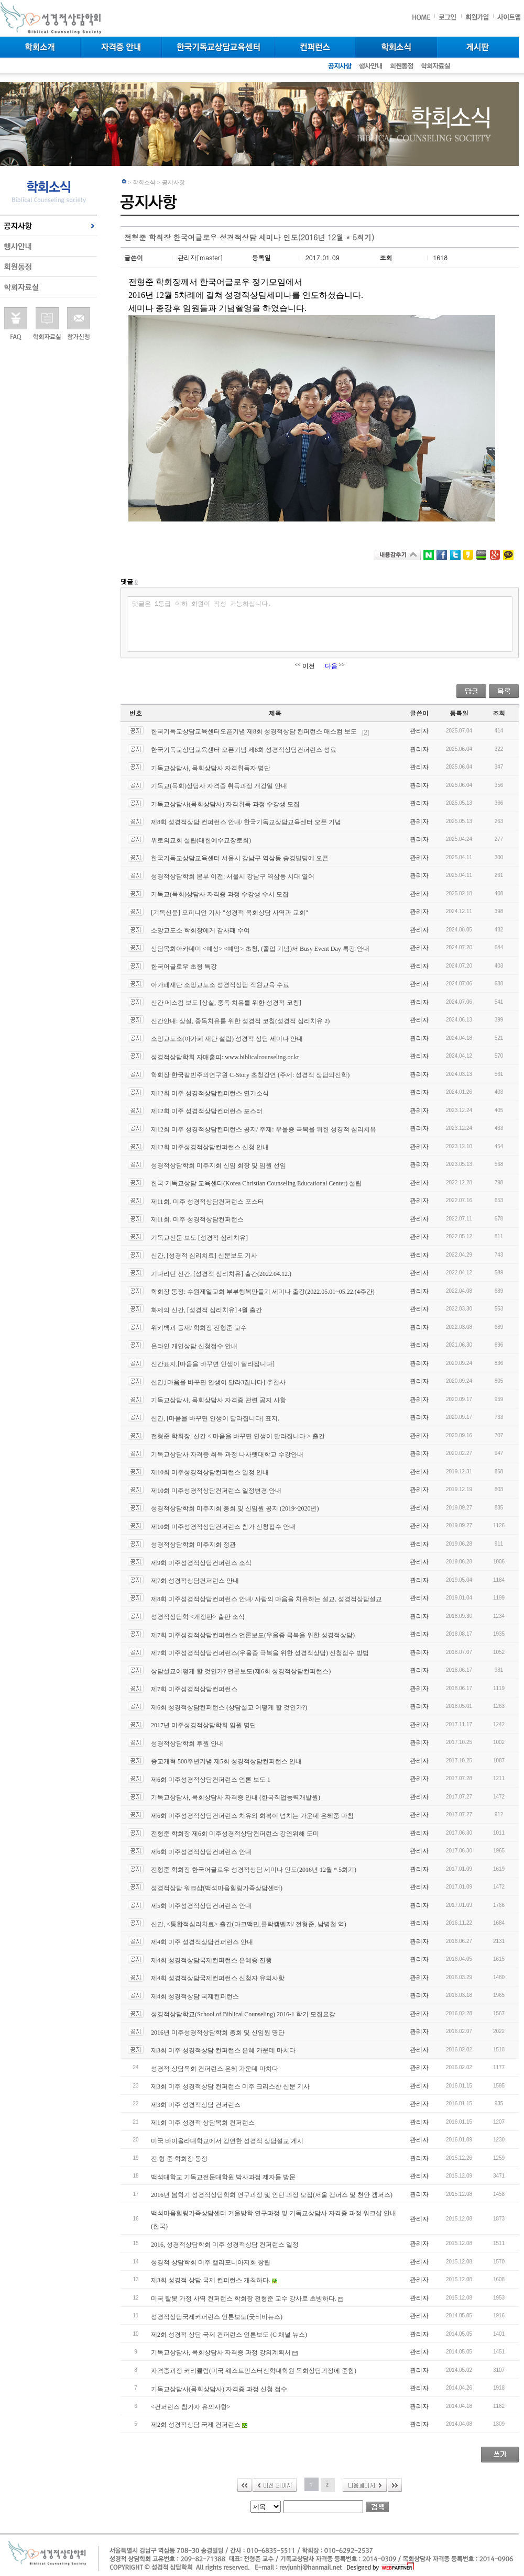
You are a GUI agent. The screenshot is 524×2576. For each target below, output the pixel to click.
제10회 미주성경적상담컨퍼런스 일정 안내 (210, 1472)
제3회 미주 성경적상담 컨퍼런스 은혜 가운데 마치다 (223, 2050)
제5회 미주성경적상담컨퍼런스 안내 (201, 1905)
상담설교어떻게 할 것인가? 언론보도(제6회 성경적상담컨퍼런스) (241, 1670)
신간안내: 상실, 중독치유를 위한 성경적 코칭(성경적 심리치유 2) (240, 1020)
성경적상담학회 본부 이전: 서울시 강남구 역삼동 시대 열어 (232, 876)
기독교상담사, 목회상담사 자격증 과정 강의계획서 (224, 2352)
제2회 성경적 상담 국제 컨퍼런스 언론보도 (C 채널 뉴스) (229, 2334)
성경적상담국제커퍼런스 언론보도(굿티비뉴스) (216, 2316)
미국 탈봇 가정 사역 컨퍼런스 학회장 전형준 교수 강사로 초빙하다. (247, 2298)
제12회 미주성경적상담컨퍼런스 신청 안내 (210, 1147)
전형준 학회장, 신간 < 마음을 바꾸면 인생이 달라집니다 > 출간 (238, 1436)
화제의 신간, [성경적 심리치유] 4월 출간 (206, 1309)
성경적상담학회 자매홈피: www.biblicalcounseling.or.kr (225, 1056)
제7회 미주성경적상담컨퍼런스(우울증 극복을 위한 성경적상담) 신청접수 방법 (260, 1653)
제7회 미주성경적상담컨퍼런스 (194, 1689)
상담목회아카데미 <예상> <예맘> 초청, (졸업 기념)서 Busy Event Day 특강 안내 (260, 948)
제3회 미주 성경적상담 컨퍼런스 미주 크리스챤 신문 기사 (230, 2086)
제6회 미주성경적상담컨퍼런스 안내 (201, 1851)
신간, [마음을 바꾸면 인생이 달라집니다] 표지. (215, 1418)
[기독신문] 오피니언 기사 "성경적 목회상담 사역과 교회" (229, 912)
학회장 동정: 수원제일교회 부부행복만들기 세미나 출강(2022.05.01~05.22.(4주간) (263, 1291)
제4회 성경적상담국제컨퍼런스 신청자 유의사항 (218, 1978)
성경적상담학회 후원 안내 (187, 1743)
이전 (275, 2485)
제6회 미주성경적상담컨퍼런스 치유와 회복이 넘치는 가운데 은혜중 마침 (252, 1815)
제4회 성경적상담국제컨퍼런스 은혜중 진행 (211, 1959)
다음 (365, 2485)
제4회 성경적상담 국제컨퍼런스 (195, 1996)
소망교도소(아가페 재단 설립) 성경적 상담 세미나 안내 (227, 1038)
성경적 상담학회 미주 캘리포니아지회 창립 (210, 2262)
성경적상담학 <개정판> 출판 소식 (198, 1616)
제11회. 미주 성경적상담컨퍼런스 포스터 (207, 1201)
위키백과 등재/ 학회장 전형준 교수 (199, 1327)
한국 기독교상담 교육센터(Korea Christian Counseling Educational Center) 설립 (256, 1183)
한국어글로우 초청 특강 (184, 966)
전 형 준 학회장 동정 (179, 2158)
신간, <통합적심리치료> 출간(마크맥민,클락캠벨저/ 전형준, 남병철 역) (248, 1923)
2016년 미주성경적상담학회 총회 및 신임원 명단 (218, 2032)
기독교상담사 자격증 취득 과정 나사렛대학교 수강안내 (227, 1454)
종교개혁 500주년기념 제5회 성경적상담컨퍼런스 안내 (226, 1761)
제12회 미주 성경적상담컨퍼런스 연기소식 (210, 1092)
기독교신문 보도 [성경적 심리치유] (199, 1237)
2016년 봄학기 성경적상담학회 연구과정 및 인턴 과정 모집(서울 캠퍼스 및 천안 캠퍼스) (271, 2195)
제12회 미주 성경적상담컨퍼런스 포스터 (207, 1111)
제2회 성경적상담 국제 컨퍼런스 (199, 2424)
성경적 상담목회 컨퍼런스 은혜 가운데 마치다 (214, 2068)
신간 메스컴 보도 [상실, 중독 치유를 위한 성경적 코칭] (226, 1002)
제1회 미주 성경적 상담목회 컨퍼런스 (203, 2122)
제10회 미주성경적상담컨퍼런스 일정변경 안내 (216, 1490)
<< (244, 2485)
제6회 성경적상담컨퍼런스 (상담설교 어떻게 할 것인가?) (229, 1707)
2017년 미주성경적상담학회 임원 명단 (203, 1725)
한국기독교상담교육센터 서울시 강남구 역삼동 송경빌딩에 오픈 (240, 858)
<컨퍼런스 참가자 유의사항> (191, 2407)
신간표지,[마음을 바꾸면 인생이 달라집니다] (213, 1364)
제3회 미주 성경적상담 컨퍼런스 (196, 2104)
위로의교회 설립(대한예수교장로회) (201, 839)
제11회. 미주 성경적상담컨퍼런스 (197, 1219)
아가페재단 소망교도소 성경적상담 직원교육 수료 (220, 984)
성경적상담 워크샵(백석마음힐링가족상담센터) (216, 1887)
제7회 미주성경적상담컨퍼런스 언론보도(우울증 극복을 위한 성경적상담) (253, 1634)
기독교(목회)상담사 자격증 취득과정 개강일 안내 (219, 786)
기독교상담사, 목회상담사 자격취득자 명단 (210, 767)
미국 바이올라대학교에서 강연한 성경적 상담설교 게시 (227, 2140)
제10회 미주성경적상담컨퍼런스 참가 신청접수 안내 (223, 1526)
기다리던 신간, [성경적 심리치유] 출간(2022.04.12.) (221, 1273)
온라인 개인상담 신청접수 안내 (194, 1345)
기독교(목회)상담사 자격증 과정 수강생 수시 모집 (220, 894)
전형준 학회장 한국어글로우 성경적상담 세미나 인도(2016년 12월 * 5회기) (253, 1869)
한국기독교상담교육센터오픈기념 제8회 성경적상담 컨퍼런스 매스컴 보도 (260, 731)
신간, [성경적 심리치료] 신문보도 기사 (204, 1255)
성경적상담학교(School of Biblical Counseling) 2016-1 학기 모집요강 (243, 2014)
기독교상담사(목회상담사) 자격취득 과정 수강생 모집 (225, 803)
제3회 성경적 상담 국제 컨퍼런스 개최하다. (214, 2280)
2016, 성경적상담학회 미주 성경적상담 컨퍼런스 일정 (225, 2244)
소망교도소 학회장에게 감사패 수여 (200, 930)
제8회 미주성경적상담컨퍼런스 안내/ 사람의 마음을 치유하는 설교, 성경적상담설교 (266, 1598)
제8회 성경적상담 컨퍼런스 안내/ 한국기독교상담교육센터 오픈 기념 (246, 822)
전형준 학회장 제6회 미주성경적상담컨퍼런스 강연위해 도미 (235, 1833)
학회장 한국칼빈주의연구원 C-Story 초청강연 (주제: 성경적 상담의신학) (250, 1075)
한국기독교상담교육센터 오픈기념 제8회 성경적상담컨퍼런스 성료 (243, 749)
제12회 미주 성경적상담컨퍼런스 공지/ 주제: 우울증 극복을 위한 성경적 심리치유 (263, 1128)
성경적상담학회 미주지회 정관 (193, 1544)
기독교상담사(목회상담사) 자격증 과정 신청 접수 (219, 2388)
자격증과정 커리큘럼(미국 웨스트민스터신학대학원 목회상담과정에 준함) (253, 2370)
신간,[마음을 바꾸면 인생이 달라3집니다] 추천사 (218, 1381)
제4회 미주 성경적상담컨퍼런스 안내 (202, 1942)
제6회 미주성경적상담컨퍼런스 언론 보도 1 (210, 1779)
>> (395, 2485)
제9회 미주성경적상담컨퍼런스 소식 (201, 1562)
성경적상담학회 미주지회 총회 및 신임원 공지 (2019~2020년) (235, 1508)
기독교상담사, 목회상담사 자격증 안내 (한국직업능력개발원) (235, 1797)
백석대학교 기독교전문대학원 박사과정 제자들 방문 (223, 2176)
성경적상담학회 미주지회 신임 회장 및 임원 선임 (218, 1165)
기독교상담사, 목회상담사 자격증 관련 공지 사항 (218, 1400)
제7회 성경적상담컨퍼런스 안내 (195, 1580)
